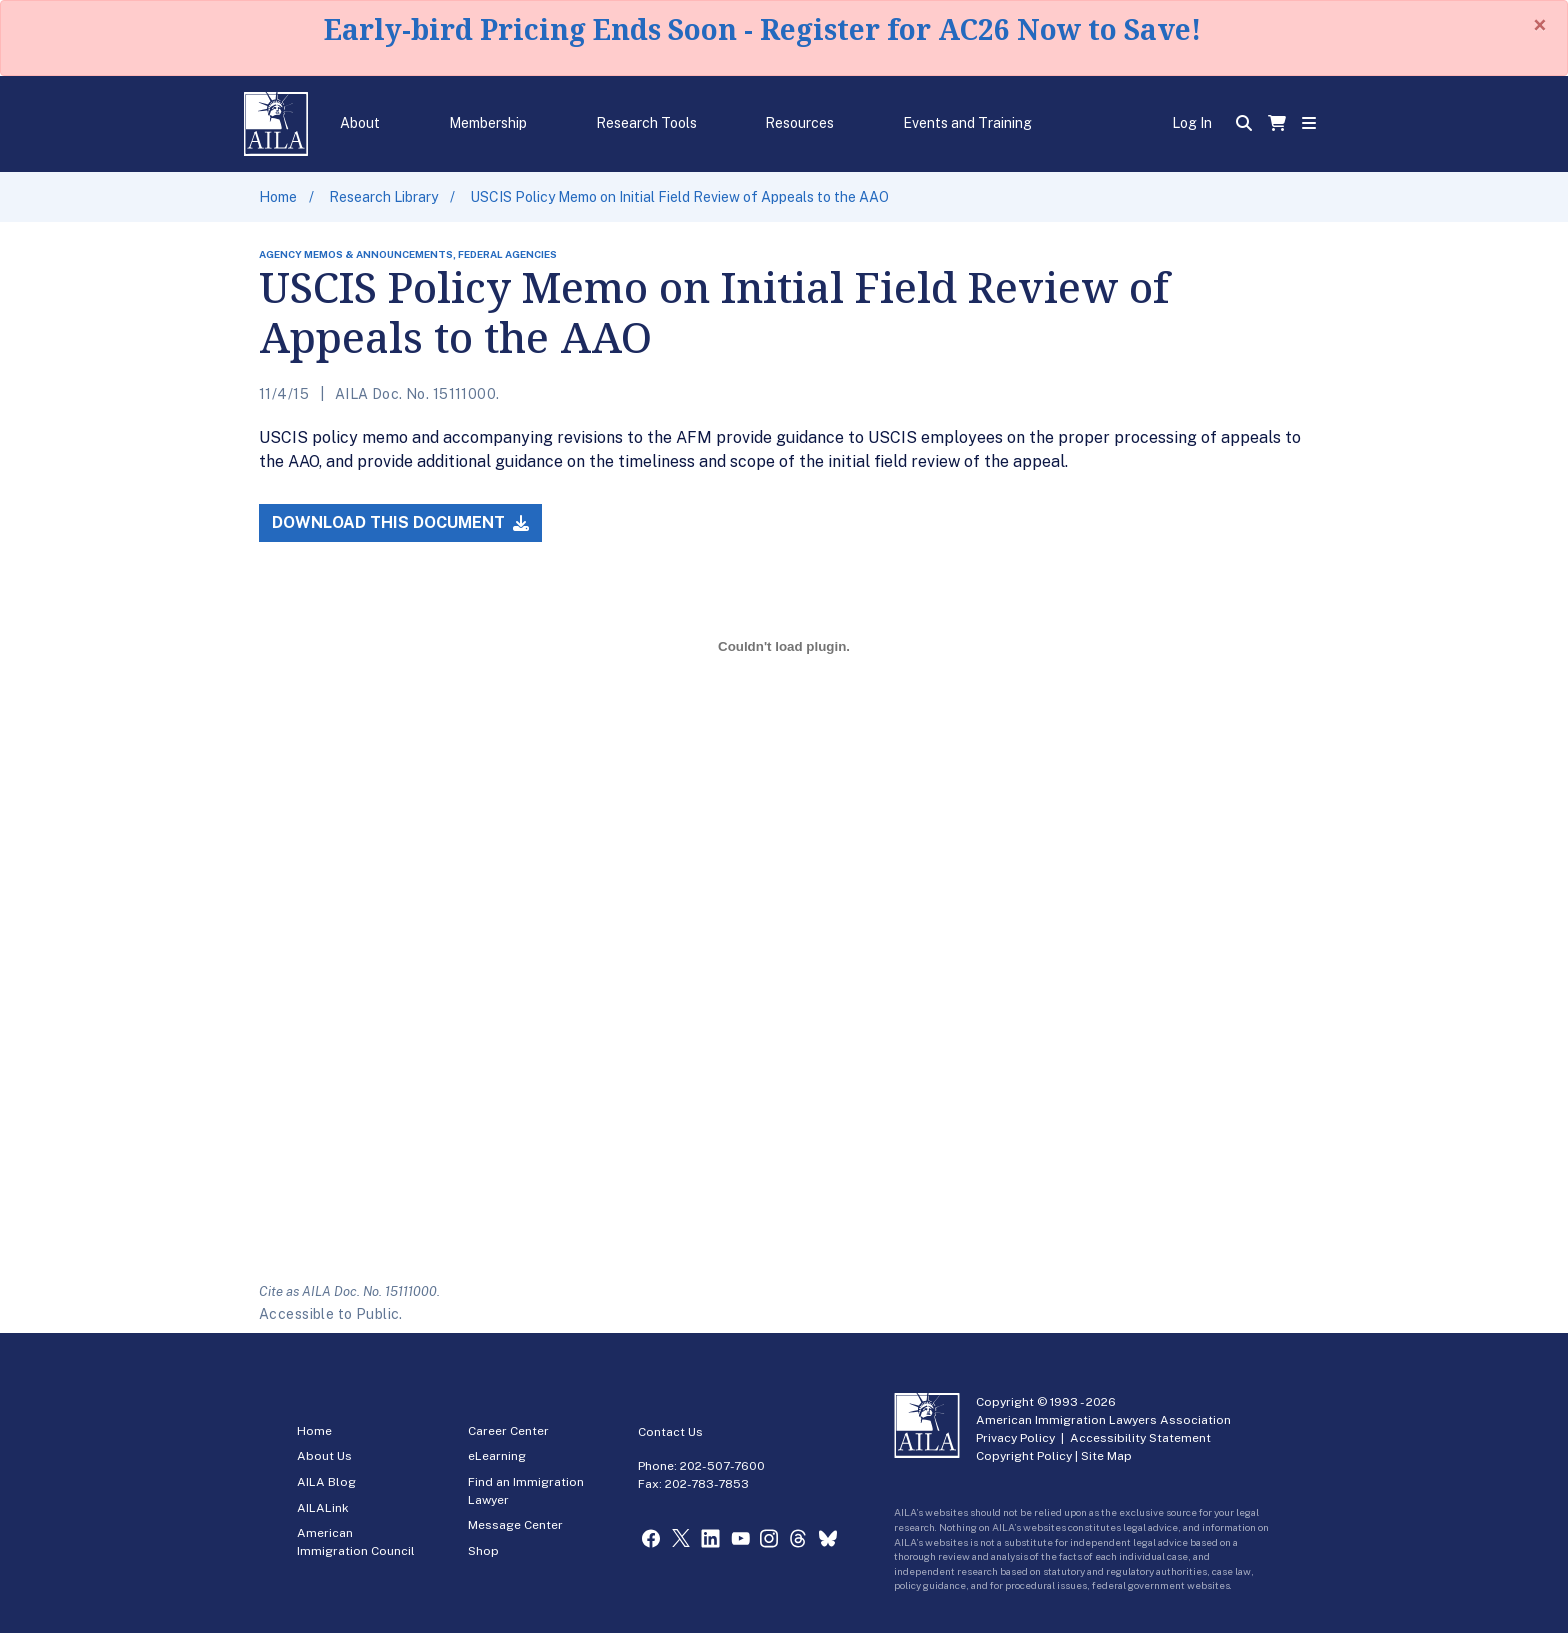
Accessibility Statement (1140, 1438)
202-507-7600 (722, 1466)
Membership (488, 123)
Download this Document (400, 522)
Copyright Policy (1024, 1456)
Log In (1192, 123)
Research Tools (646, 123)
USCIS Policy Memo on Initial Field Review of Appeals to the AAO (679, 197)
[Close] (1540, 25)
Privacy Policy (1015, 1438)
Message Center (515, 1525)
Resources (799, 123)
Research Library (383, 197)
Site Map (1106, 1456)
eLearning (497, 1456)
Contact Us (670, 1432)
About (360, 123)
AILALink (323, 1508)
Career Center (508, 1431)
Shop (483, 1551)
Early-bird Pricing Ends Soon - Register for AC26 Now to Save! (762, 29)
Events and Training (967, 123)
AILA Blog (326, 1482)
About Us (324, 1456)
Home (278, 197)
